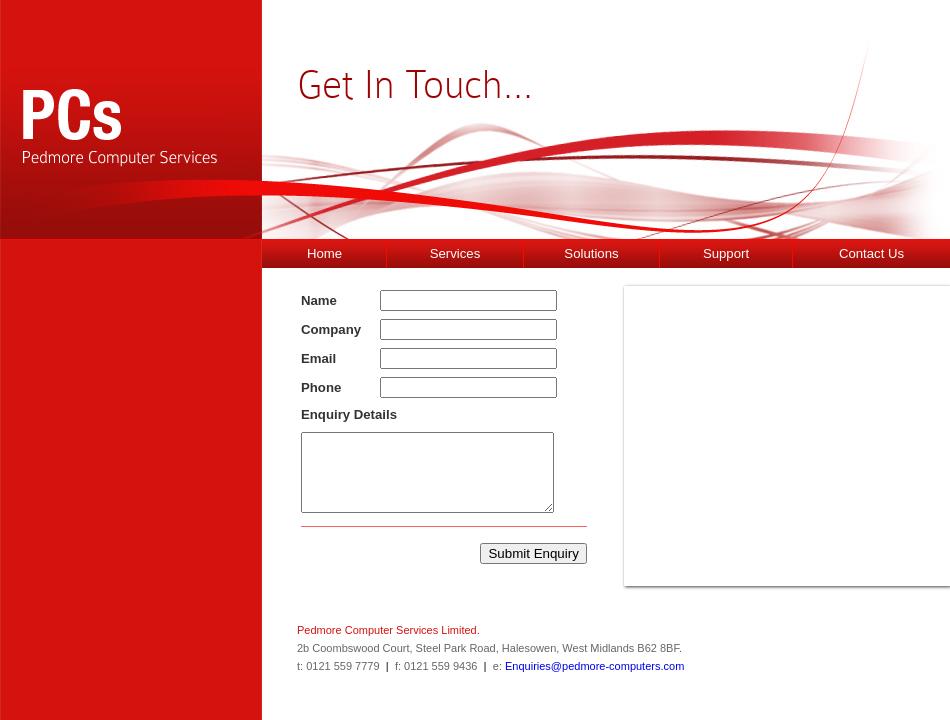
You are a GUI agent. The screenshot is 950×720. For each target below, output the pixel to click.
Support (726, 253)
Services (455, 253)
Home (324, 253)
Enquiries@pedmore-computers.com (594, 666)
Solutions (591, 253)
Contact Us (871, 253)
